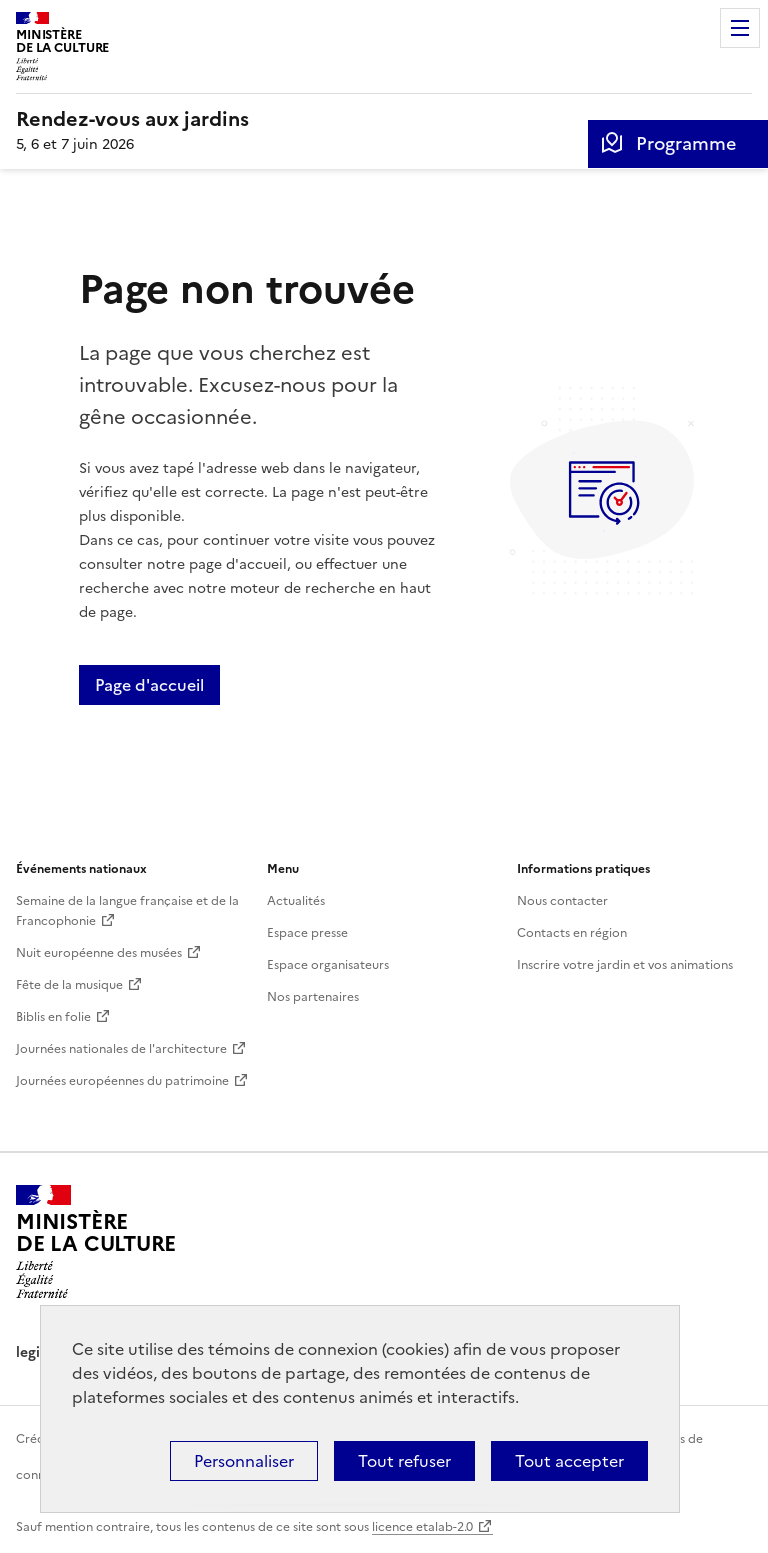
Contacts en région (572, 933)
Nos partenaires (313, 997)
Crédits (37, 1439)
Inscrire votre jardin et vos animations (625, 965)
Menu (740, 28)
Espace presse (307, 933)
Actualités (296, 901)
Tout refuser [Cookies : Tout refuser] (404, 1461)
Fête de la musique (69, 985)
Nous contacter (562, 901)
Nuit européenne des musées (99, 953)
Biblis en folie (53, 1017)
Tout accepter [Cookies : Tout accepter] (569, 1461)
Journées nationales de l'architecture (121, 1049)
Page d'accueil (149, 685)
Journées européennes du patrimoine (122, 1081)
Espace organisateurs (328, 965)
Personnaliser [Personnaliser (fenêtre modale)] (244, 1461)
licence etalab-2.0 (422, 1527)
